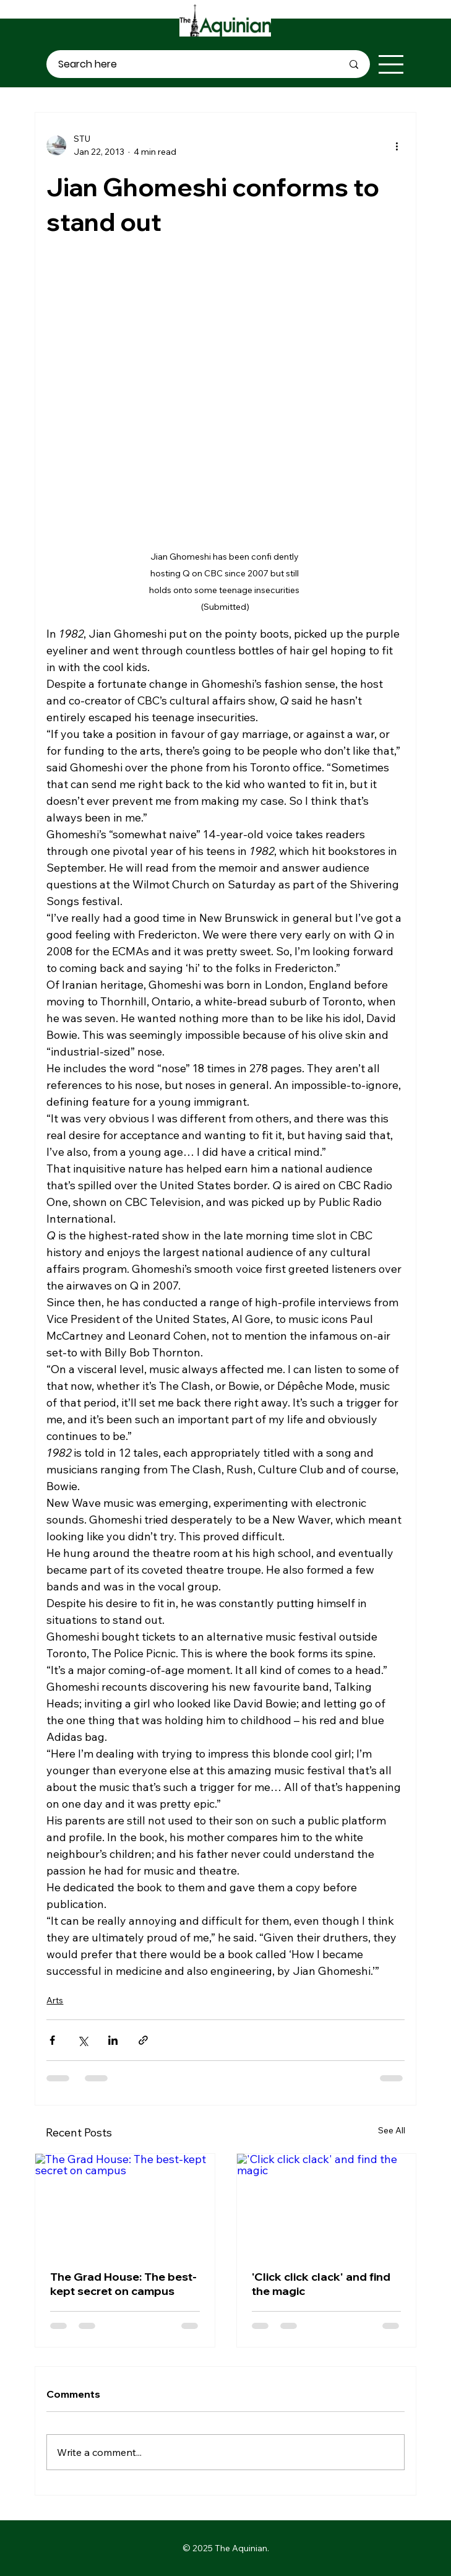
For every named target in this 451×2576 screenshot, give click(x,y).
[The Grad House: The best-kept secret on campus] (124, 2204)
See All (391, 2130)
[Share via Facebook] (52, 2040)
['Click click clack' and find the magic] (326, 2204)
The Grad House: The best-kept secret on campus (123, 2284)
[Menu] (392, 64)
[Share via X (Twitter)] (82, 2040)
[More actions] (397, 145)
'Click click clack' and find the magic (321, 2284)
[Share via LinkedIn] (113, 2040)
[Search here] (191, 64)
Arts (54, 2000)
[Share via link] (143, 2040)
